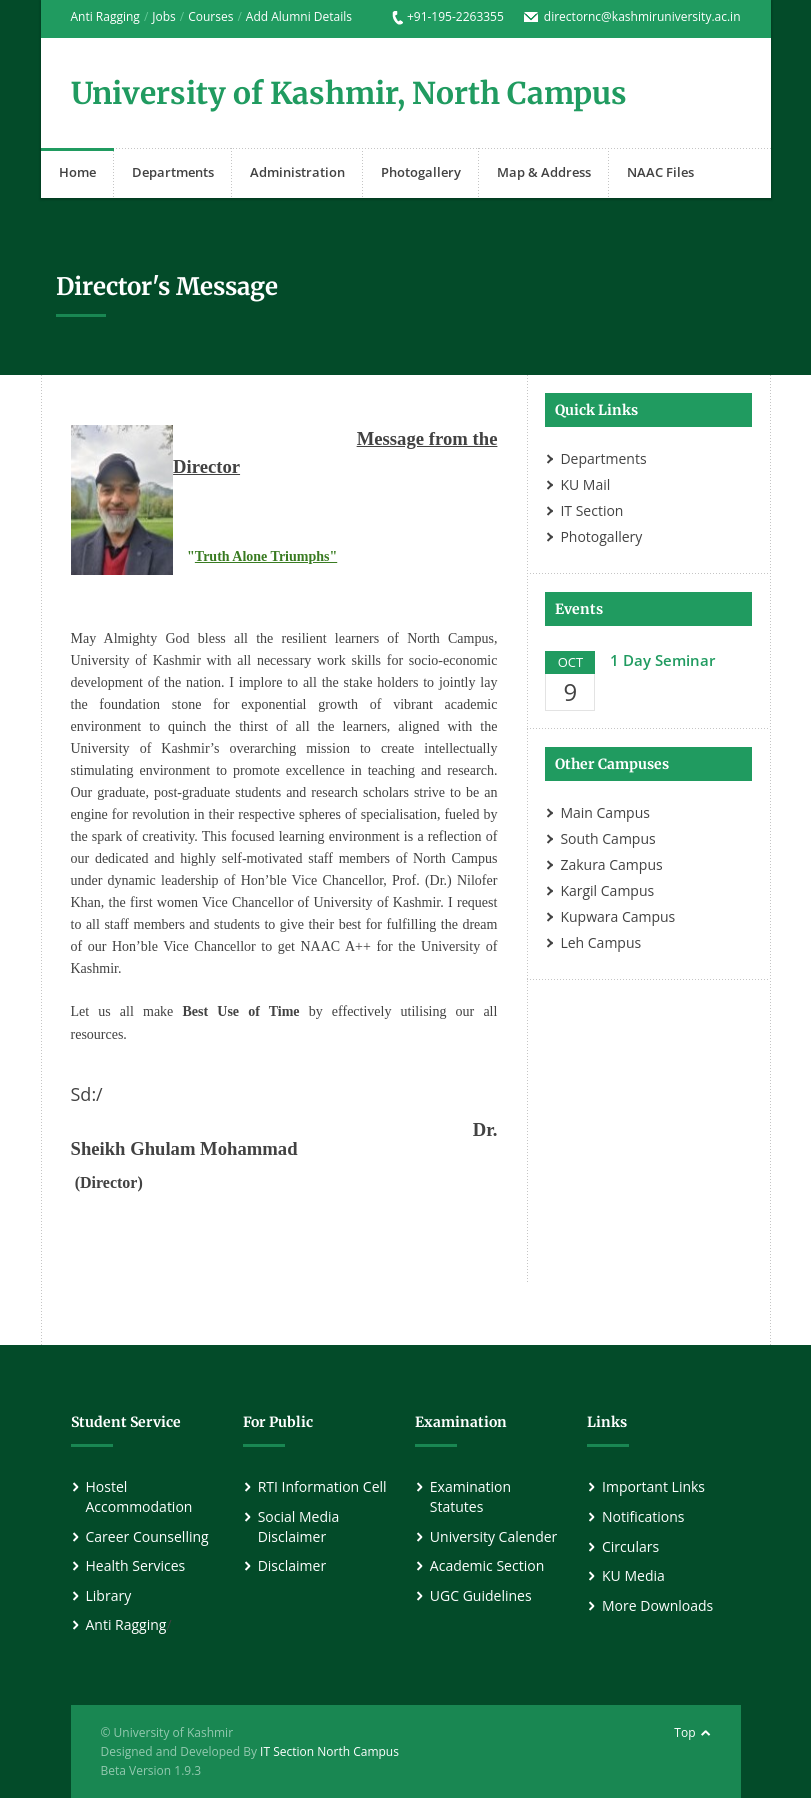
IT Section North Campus (329, 1751)
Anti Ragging (105, 16)
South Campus (607, 838)
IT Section (591, 510)
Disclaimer (292, 1565)
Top (684, 1732)
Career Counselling (147, 1536)
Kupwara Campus (617, 916)
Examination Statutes (470, 1496)
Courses (210, 16)
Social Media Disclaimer (299, 1526)
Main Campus (605, 812)
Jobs (164, 16)
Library (109, 1595)
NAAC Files (660, 172)
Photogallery (421, 172)
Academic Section (487, 1565)
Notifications (643, 1516)
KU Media (633, 1575)
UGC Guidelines (481, 1595)
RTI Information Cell (322, 1486)
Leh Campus (600, 942)
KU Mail (585, 484)
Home (77, 172)
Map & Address (544, 172)
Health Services (136, 1565)
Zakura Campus (611, 864)
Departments (173, 172)
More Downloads (657, 1605)
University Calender (493, 1536)
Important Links (653, 1486)
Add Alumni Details (299, 16)
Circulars (630, 1546)
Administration (297, 172)
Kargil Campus (607, 890)
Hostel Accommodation (139, 1496)
